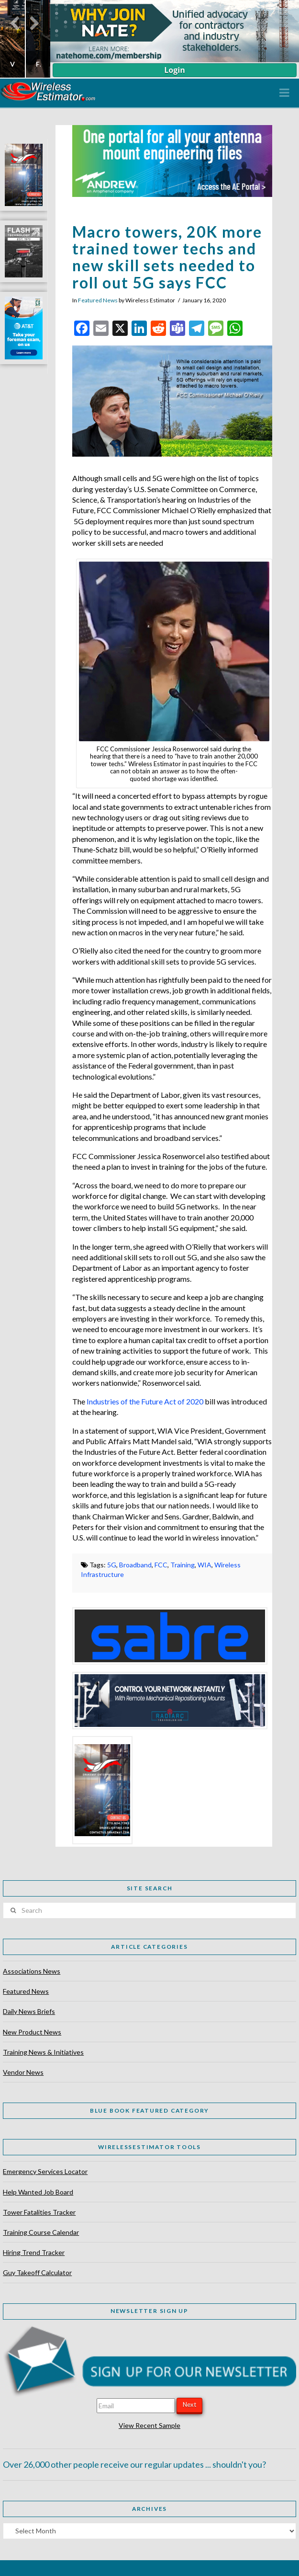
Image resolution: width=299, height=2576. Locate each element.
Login (174, 70)
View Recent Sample (149, 2425)
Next (189, 2404)
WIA (204, 1565)
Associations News (31, 1971)
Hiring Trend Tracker (34, 2252)
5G (111, 1565)
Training (182, 1565)
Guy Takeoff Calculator (37, 2272)
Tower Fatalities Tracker (39, 2212)
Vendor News (23, 2072)
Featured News (98, 300)
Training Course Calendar (41, 2232)
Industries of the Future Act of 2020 (145, 1401)
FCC (161, 1565)
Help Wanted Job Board (38, 2192)
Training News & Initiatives (43, 2052)
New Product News (32, 2032)
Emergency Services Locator (45, 2171)
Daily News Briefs (29, 2011)
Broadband (135, 1565)
